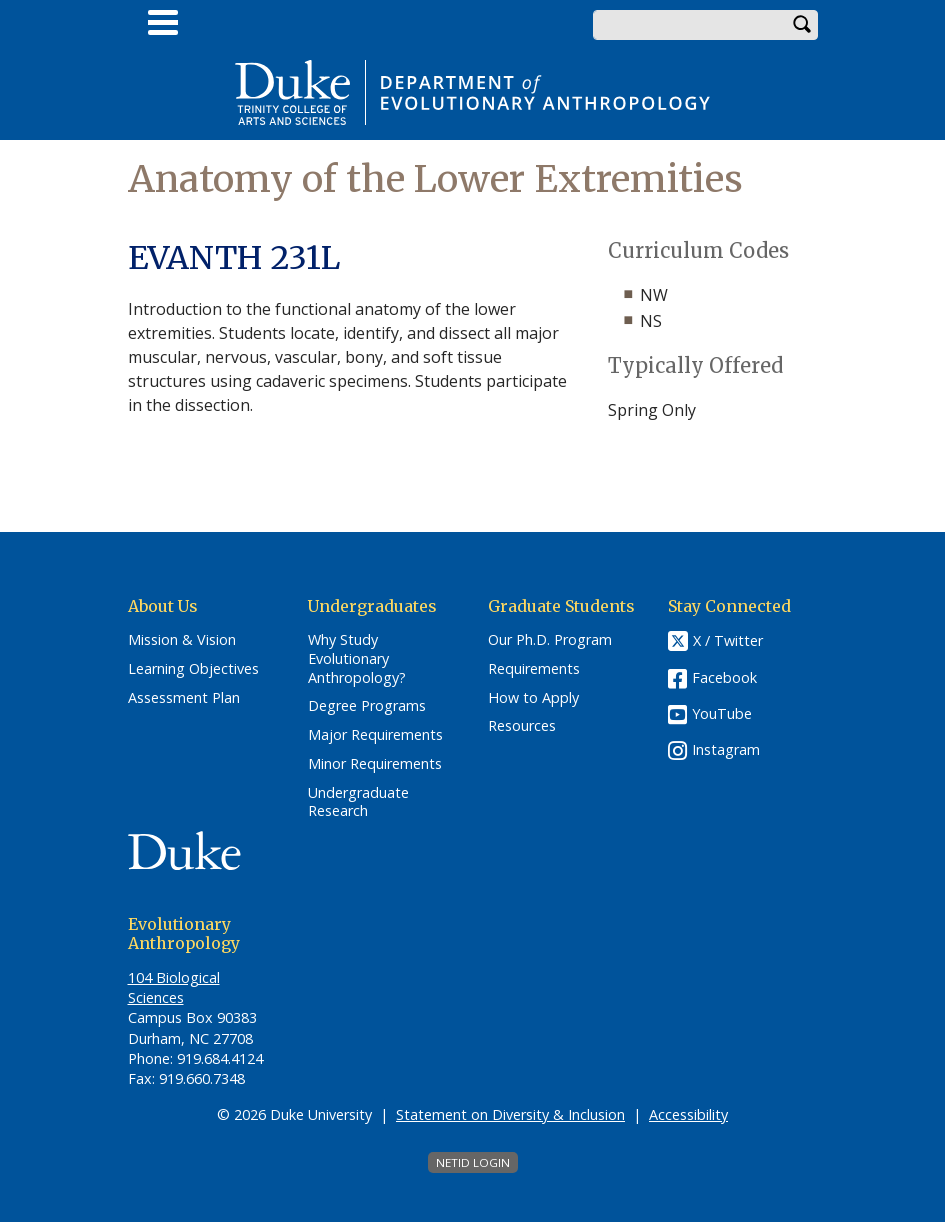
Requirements (534, 669)
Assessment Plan (184, 698)
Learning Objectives (193, 669)
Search (803, 25)
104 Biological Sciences (174, 987)
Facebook (724, 677)
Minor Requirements (375, 764)
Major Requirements (375, 735)
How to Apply (533, 698)
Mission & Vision (182, 640)
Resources (522, 726)
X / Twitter (728, 641)
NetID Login (473, 1162)
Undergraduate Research (358, 802)
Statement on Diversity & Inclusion (510, 1114)
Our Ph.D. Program (550, 640)
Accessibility (688, 1114)
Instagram (726, 749)
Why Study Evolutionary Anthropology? (357, 658)
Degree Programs (367, 706)
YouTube (722, 713)
